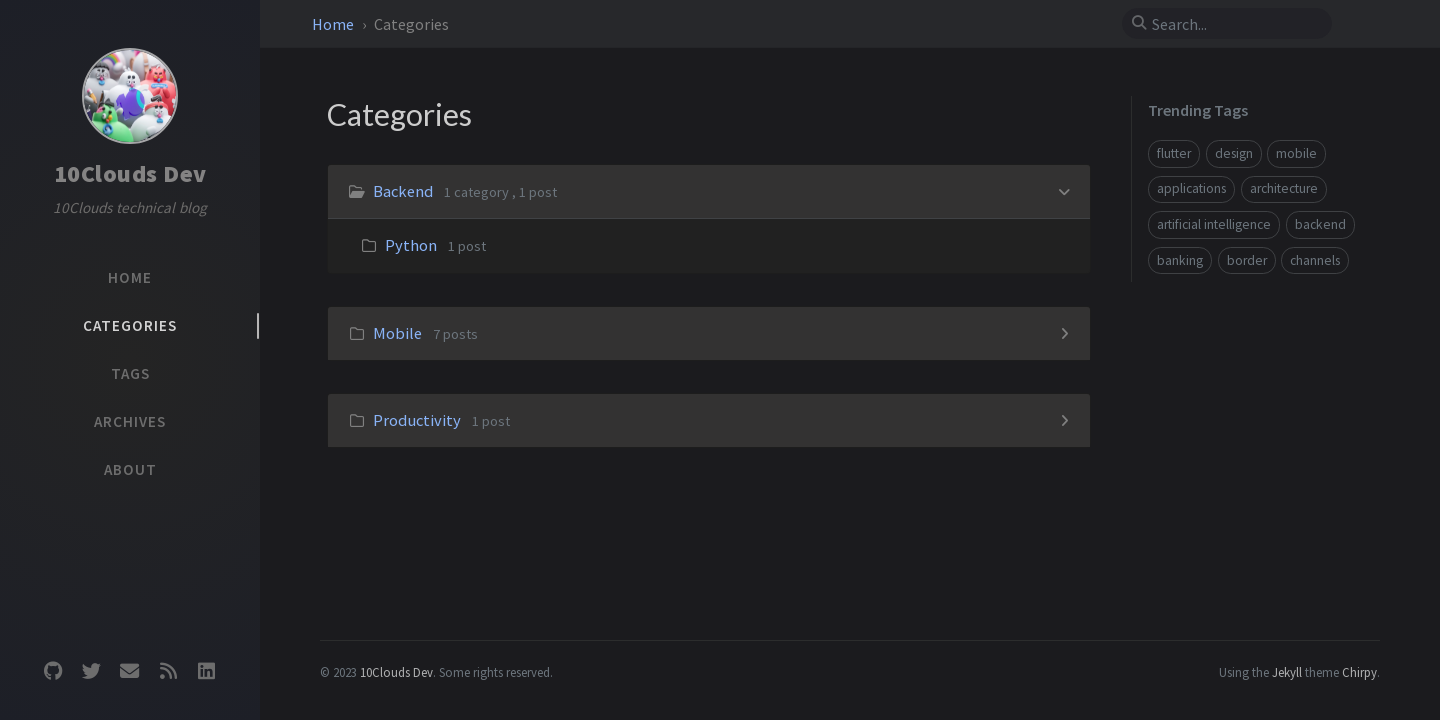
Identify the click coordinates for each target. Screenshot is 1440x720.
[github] (53, 671)
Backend (403, 191)
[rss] (168, 671)
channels (1315, 260)
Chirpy (1359, 672)
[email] (130, 671)
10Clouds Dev (130, 173)
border (1247, 260)
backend (1320, 224)
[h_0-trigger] (1064, 190)
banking (1180, 260)
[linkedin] (207, 671)
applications (1191, 188)
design (1234, 153)
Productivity (417, 420)
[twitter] (91, 671)
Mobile (397, 333)
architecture (1284, 188)
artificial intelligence (1214, 224)
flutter (1174, 153)
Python (411, 245)
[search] (1235, 24)
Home (334, 24)
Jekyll (1287, 672)
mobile (1296, 153)
